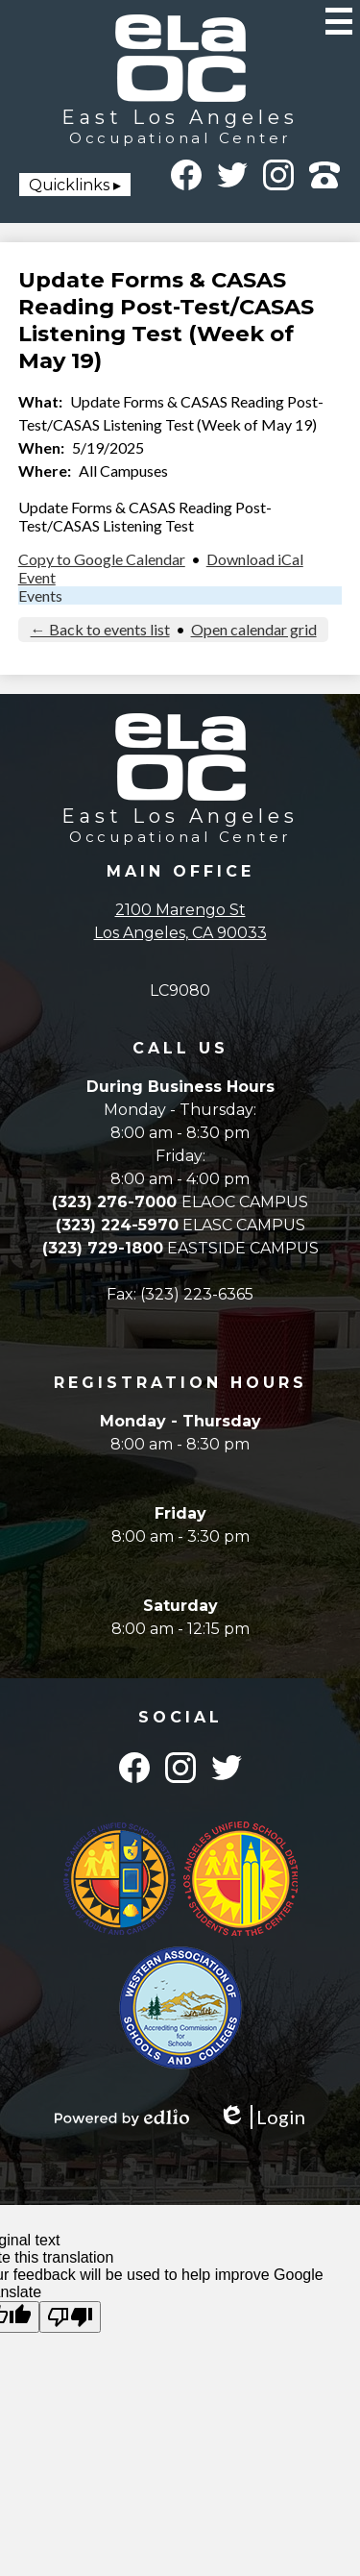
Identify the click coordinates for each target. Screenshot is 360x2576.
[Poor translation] (70, 2317)
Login (261, 2117)
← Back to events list (100, 629)
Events (40, 595)
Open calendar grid (254, 629)
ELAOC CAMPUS (244, 1202)
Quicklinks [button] (69, 185)
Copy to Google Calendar (101, 559)
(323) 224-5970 (117, 1225)
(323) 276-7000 (116, 1202)
